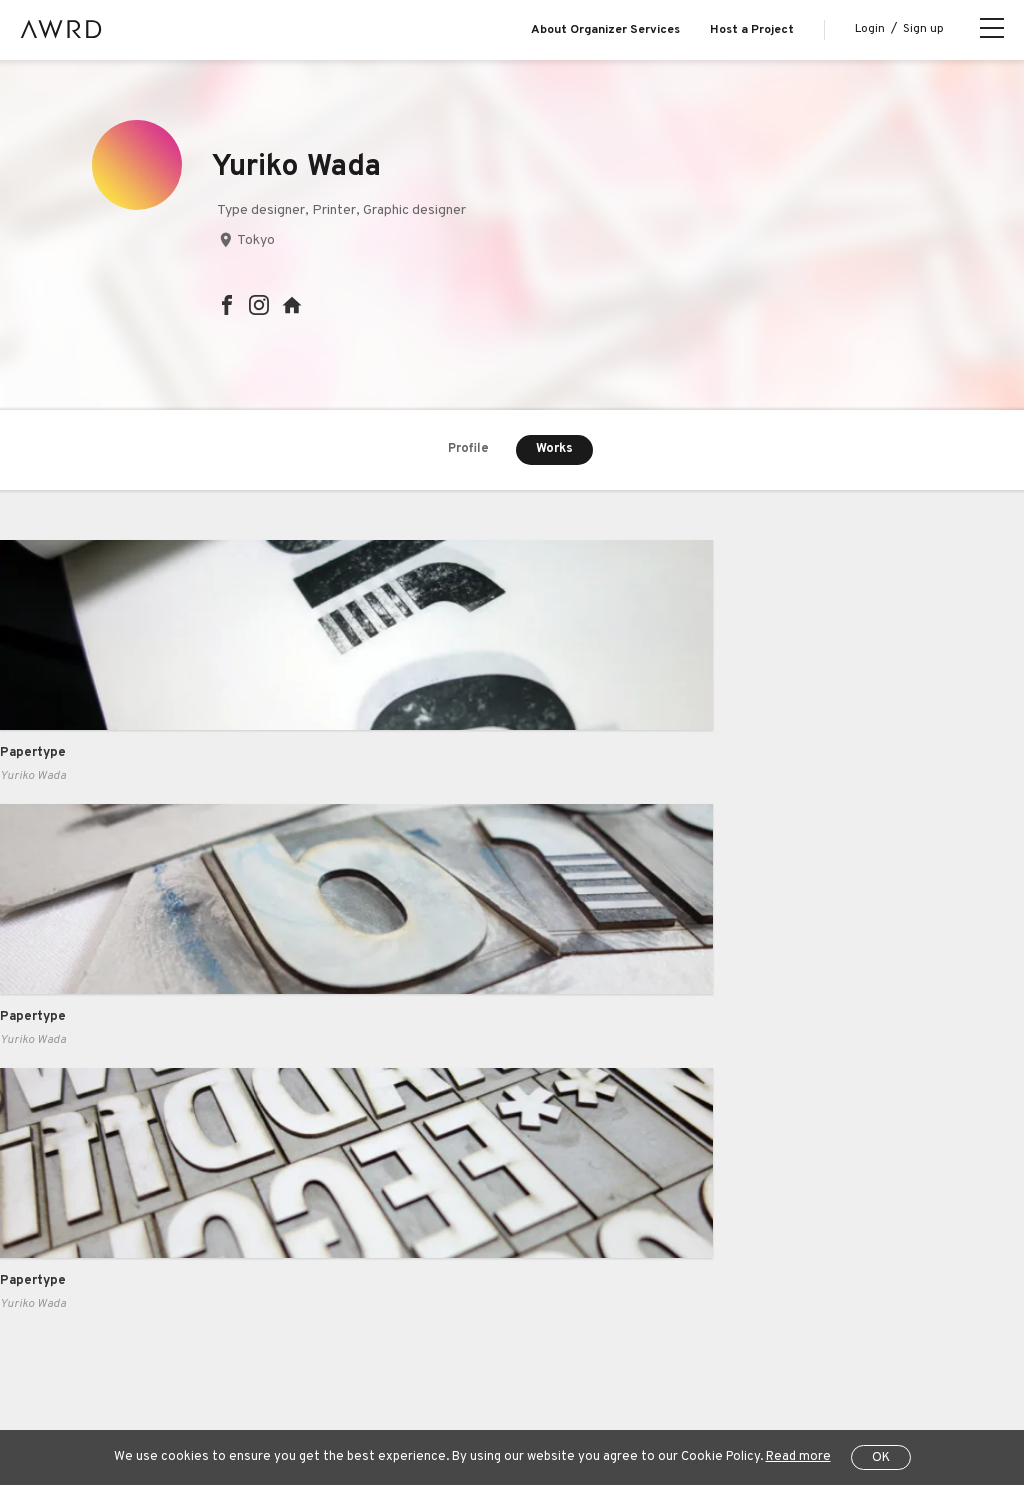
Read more (798, 1457)
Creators (107, 1233)
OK (881, 1458)
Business (266, 1112)
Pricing (258, 1193)
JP (102, 1404)
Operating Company (771, 1354)
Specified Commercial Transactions (588, 1354)
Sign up (923, 29)
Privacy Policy (423, 1354)
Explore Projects (129, 1193)
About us (107, 1112)
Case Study (273, 1152)
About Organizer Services (605, 30)
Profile (469, 450)
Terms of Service (311, 1354)
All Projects (111, 1354)
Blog (93, 1152)
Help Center (204, 1354)
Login (870, 29)
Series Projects (126, 1274)
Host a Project (752, 30)
